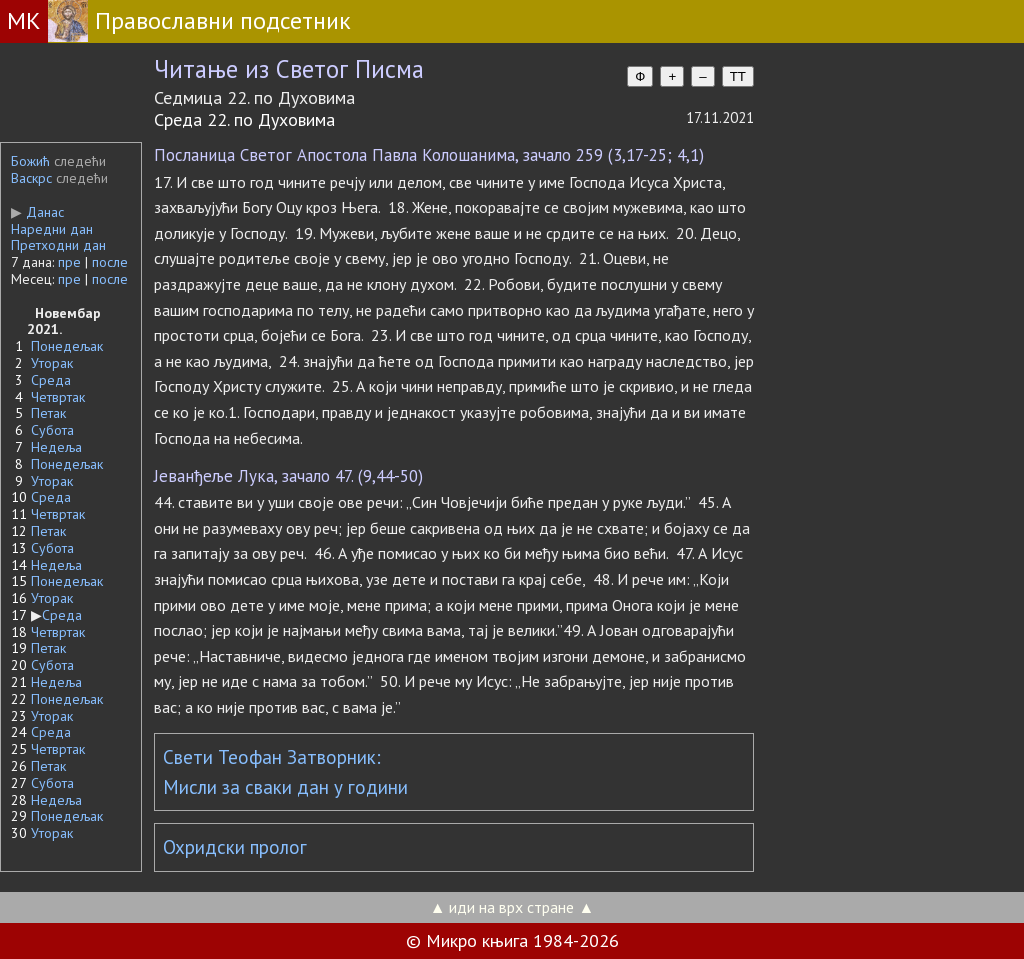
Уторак (52, 363)
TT (738, 76)
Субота (52, 430)
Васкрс (31, 178)
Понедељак (67, 346)
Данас (37, 212)
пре (69, 262)
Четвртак (58, 397)
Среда (51, 380)
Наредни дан (52, 229)
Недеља (56, 447)
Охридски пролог (235, 847)
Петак (48, 413)
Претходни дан (58, 245)
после (110, 262)
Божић (30, 161)
